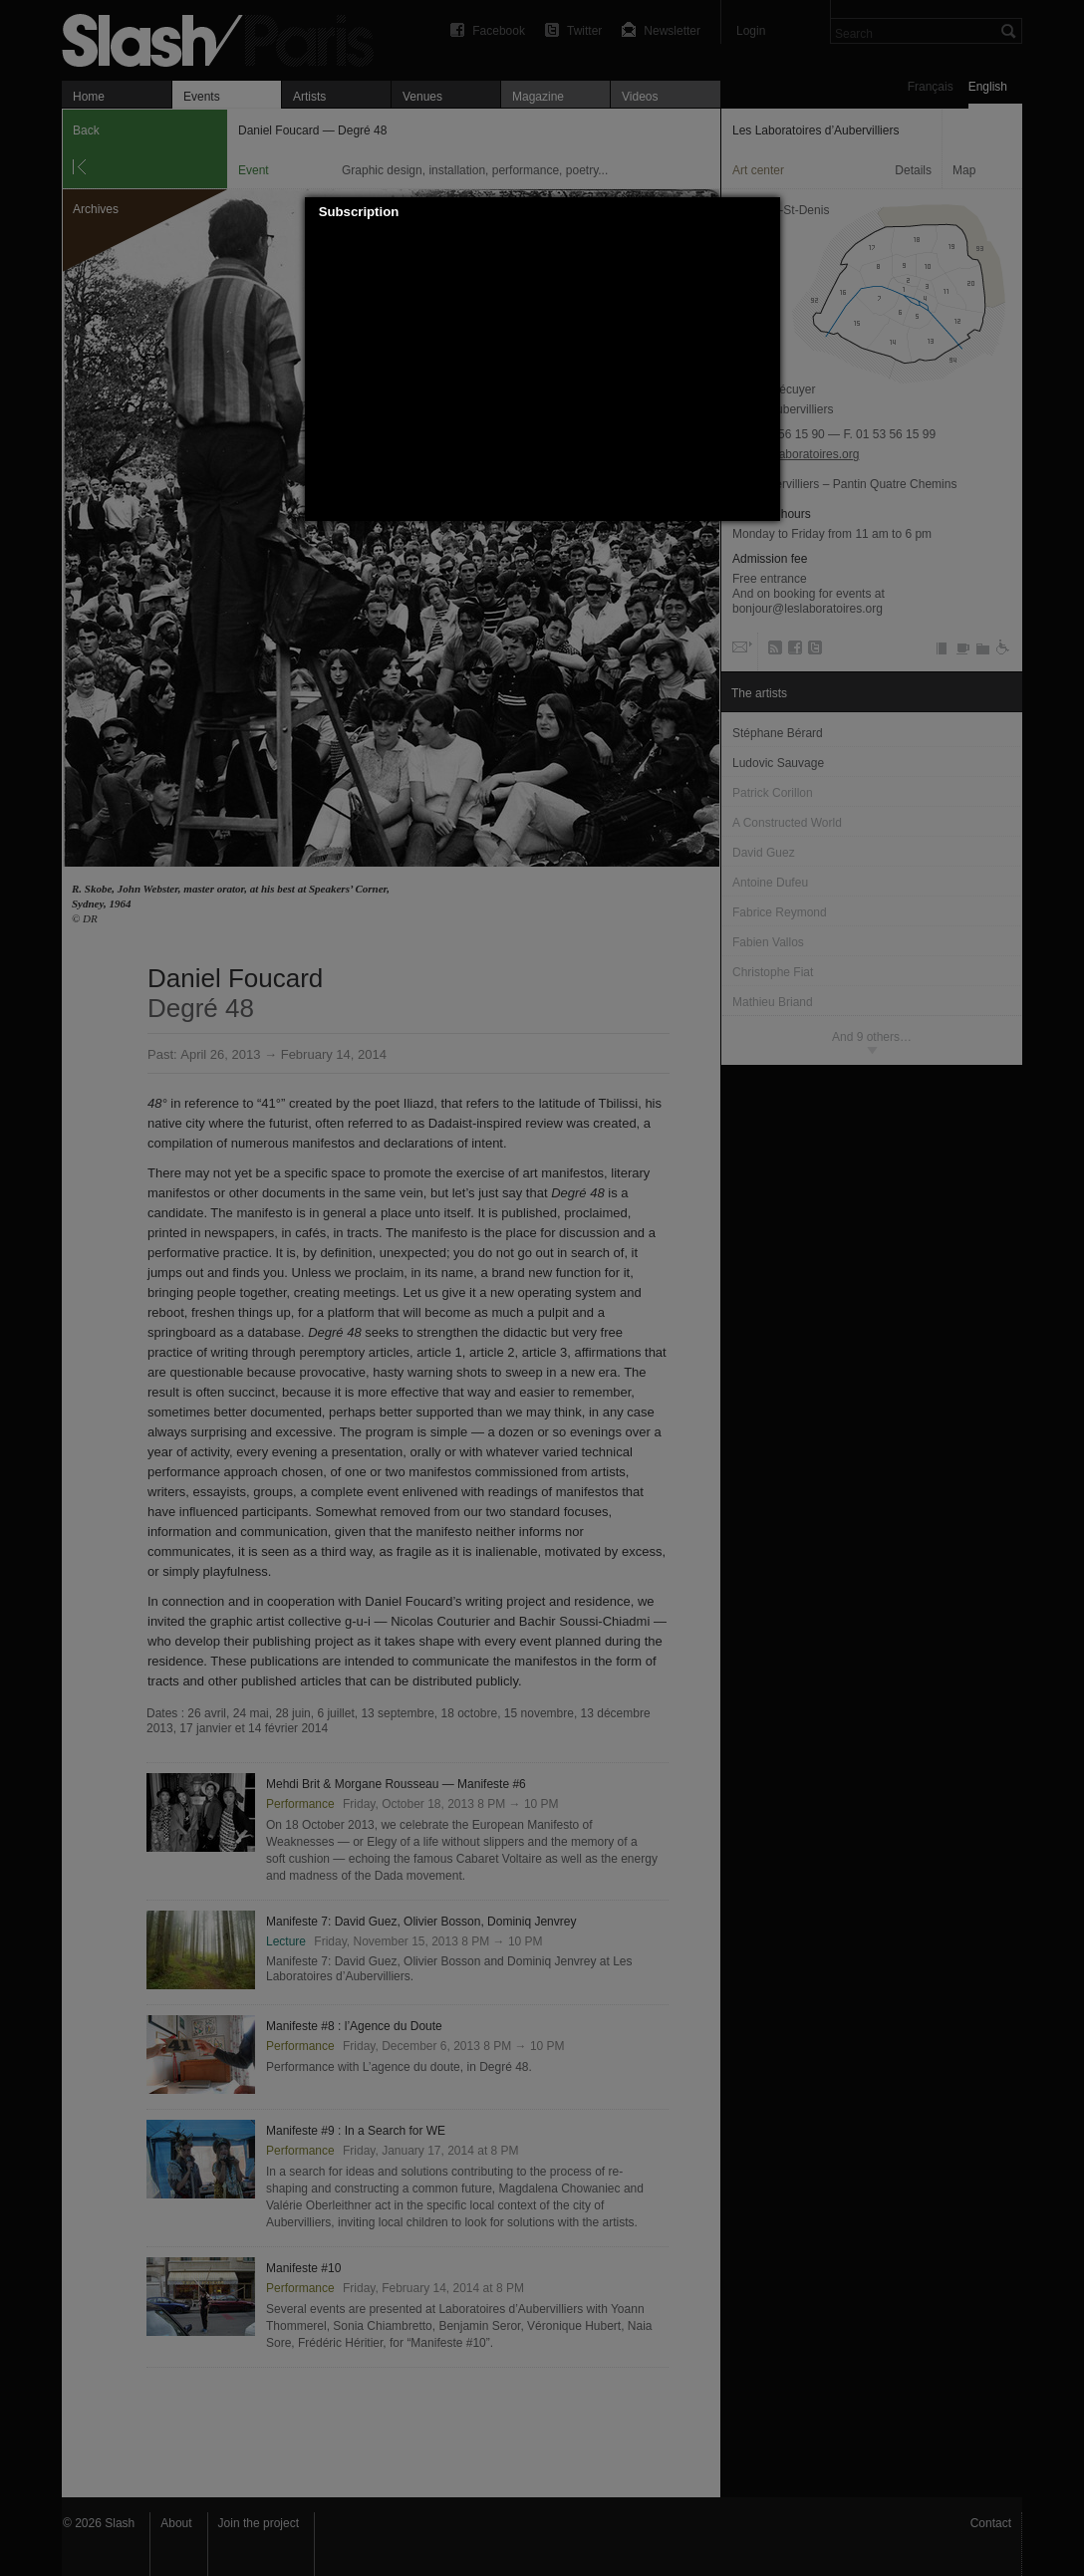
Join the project (258, 2523)
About (175, 2523)
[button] (765, 212)
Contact (990, 2523)
